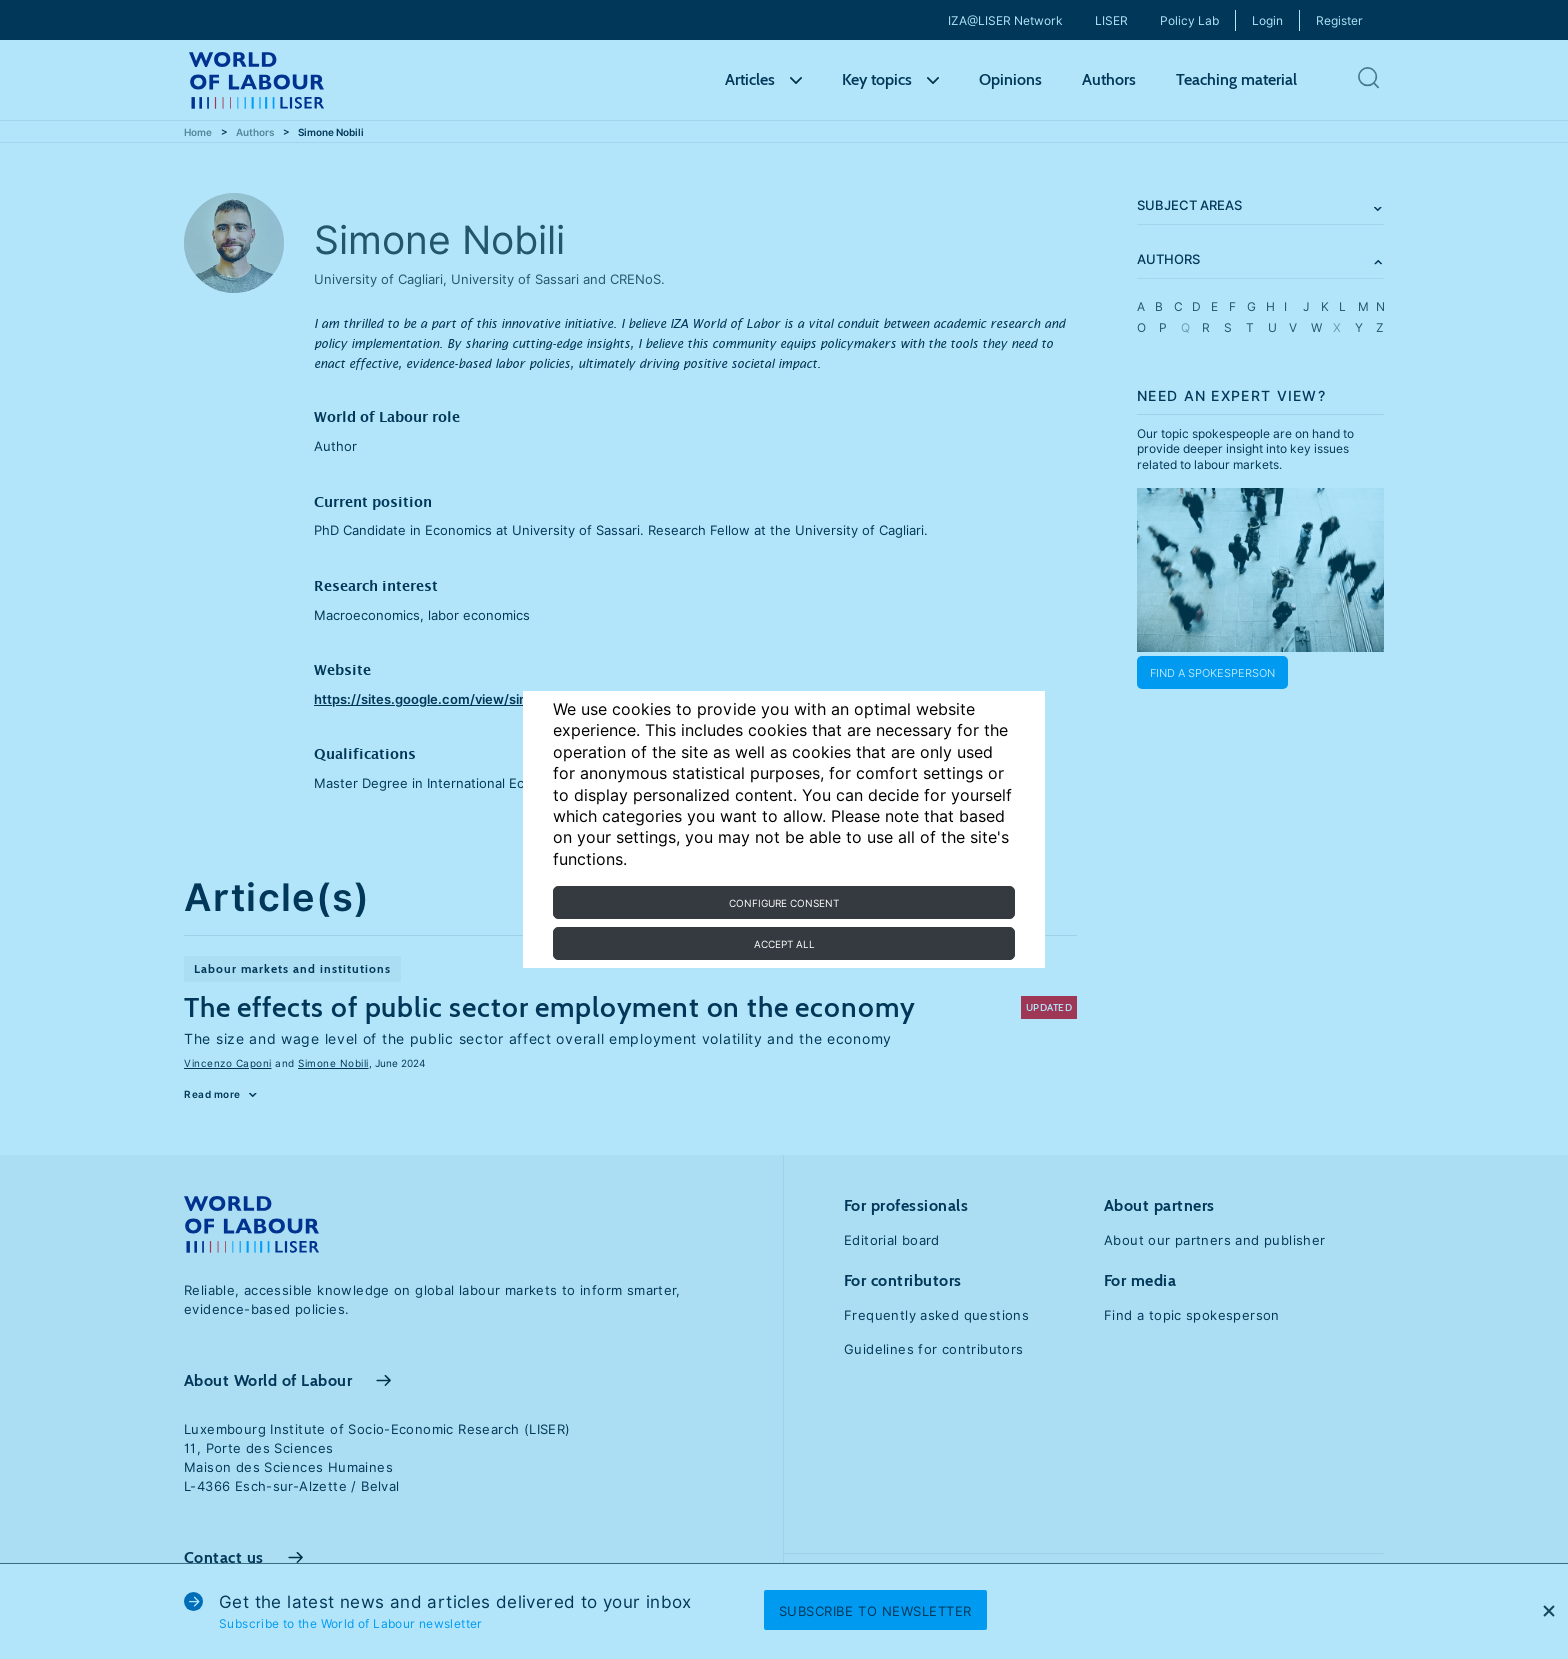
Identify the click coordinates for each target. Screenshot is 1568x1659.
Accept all (784, 944)
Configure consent (784, 903)
